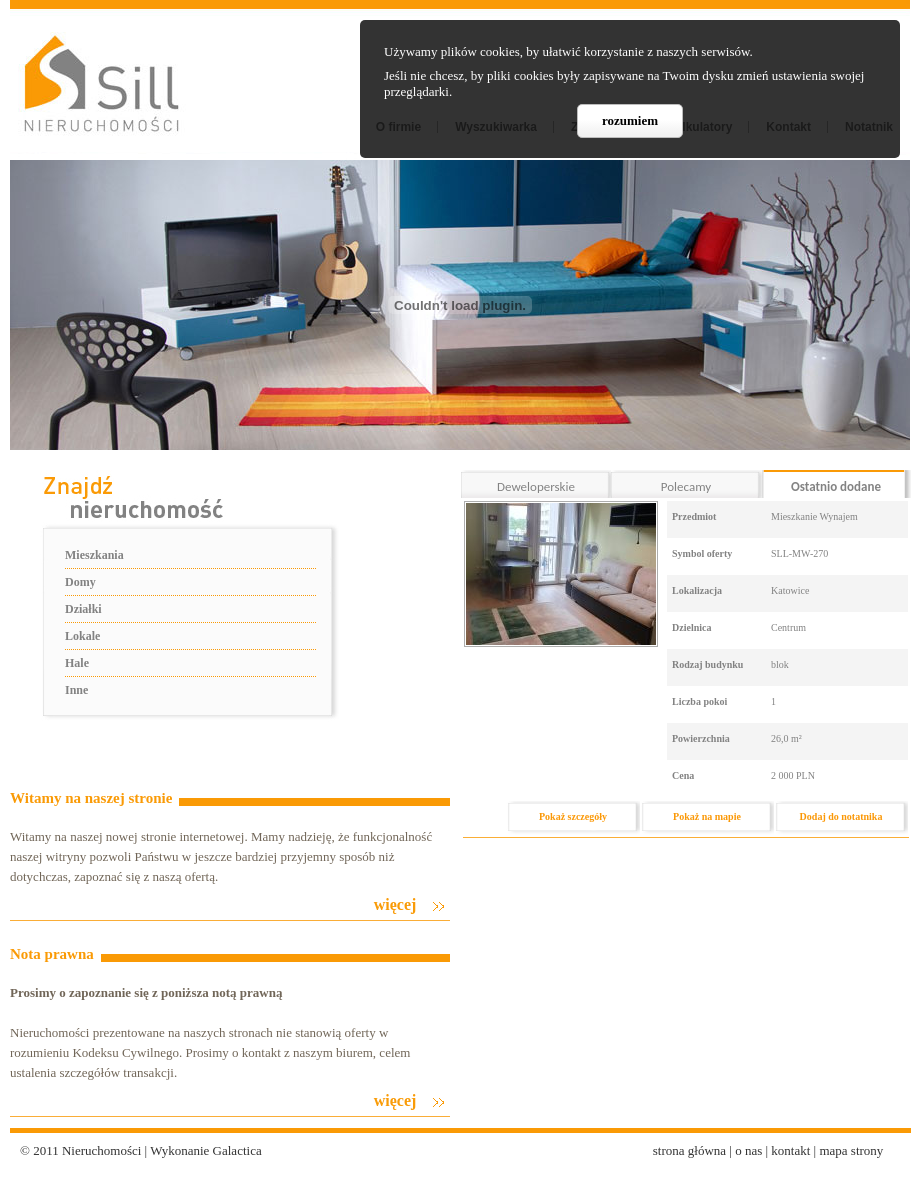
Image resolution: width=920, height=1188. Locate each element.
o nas (748, 1150)
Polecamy (686, 486)
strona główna (689, 1150)
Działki (83, 609)
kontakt (790, 1150)
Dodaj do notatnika (841, 816)
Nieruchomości (101, 1150)
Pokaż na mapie (707, 816)
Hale (77, 663)
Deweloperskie (536, 486)
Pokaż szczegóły (573, 816)
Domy (80, 582)
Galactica (237, 1150)
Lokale (82, 636)
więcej (395, 904)
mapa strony (851, 1150)
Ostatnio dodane (836, 486)
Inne (76, 690)
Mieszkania (94, 555)
